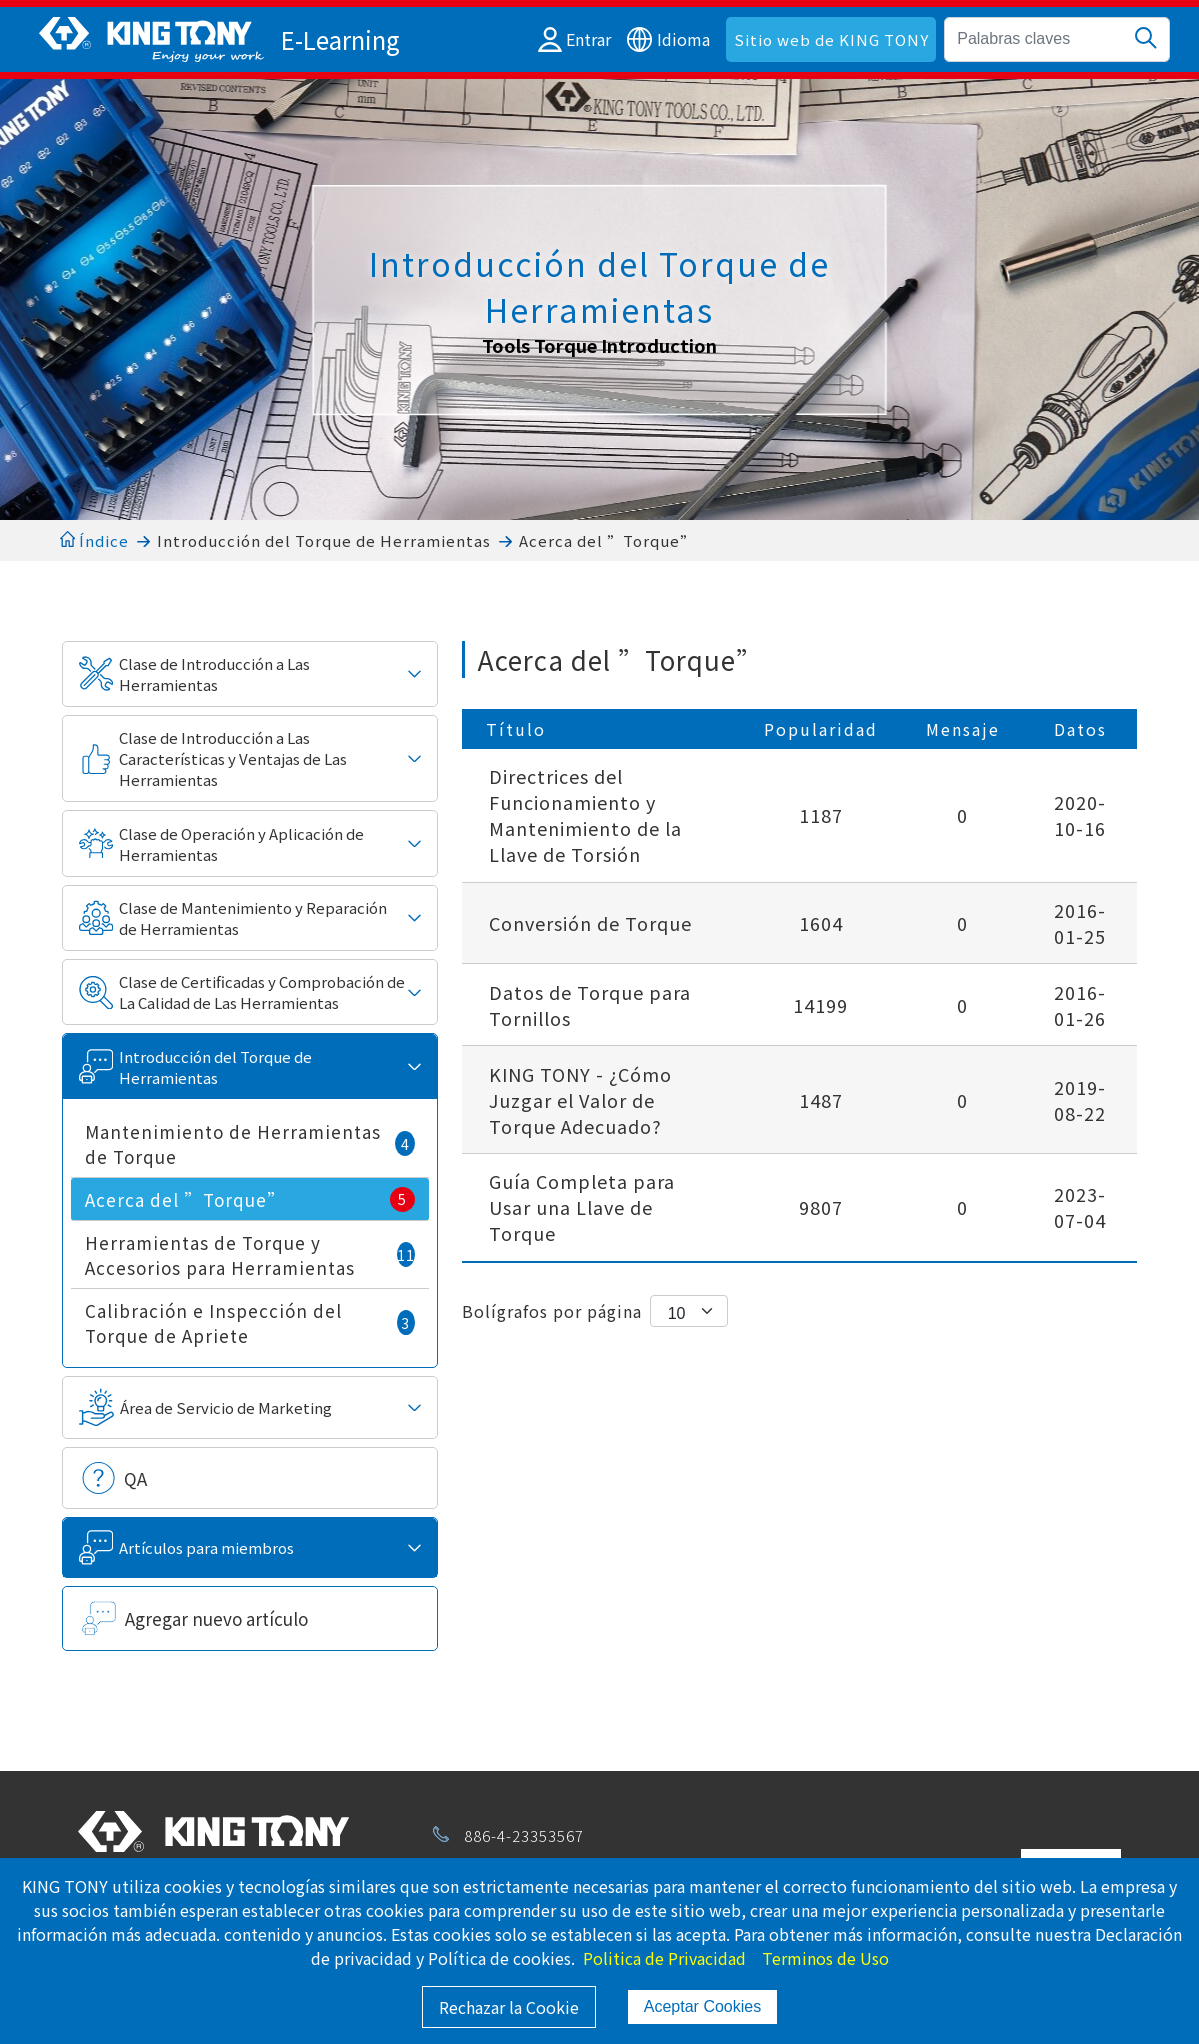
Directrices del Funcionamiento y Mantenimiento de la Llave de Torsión (585, 815)
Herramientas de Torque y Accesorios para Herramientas (250, 1255)
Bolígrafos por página (552, 1311)
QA (135, 1478)
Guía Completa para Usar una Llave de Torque (582, 1207)
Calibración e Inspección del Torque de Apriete (250, 1323)
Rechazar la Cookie (509, 2007)
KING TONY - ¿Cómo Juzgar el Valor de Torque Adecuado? (580, 1100)
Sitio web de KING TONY (831, 39)
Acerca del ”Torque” (607, 540)
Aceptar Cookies (702, 2006)
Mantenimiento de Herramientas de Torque (250, 1144)
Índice (94, 540)
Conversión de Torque (590, 923)
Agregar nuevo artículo (216, 1618)
